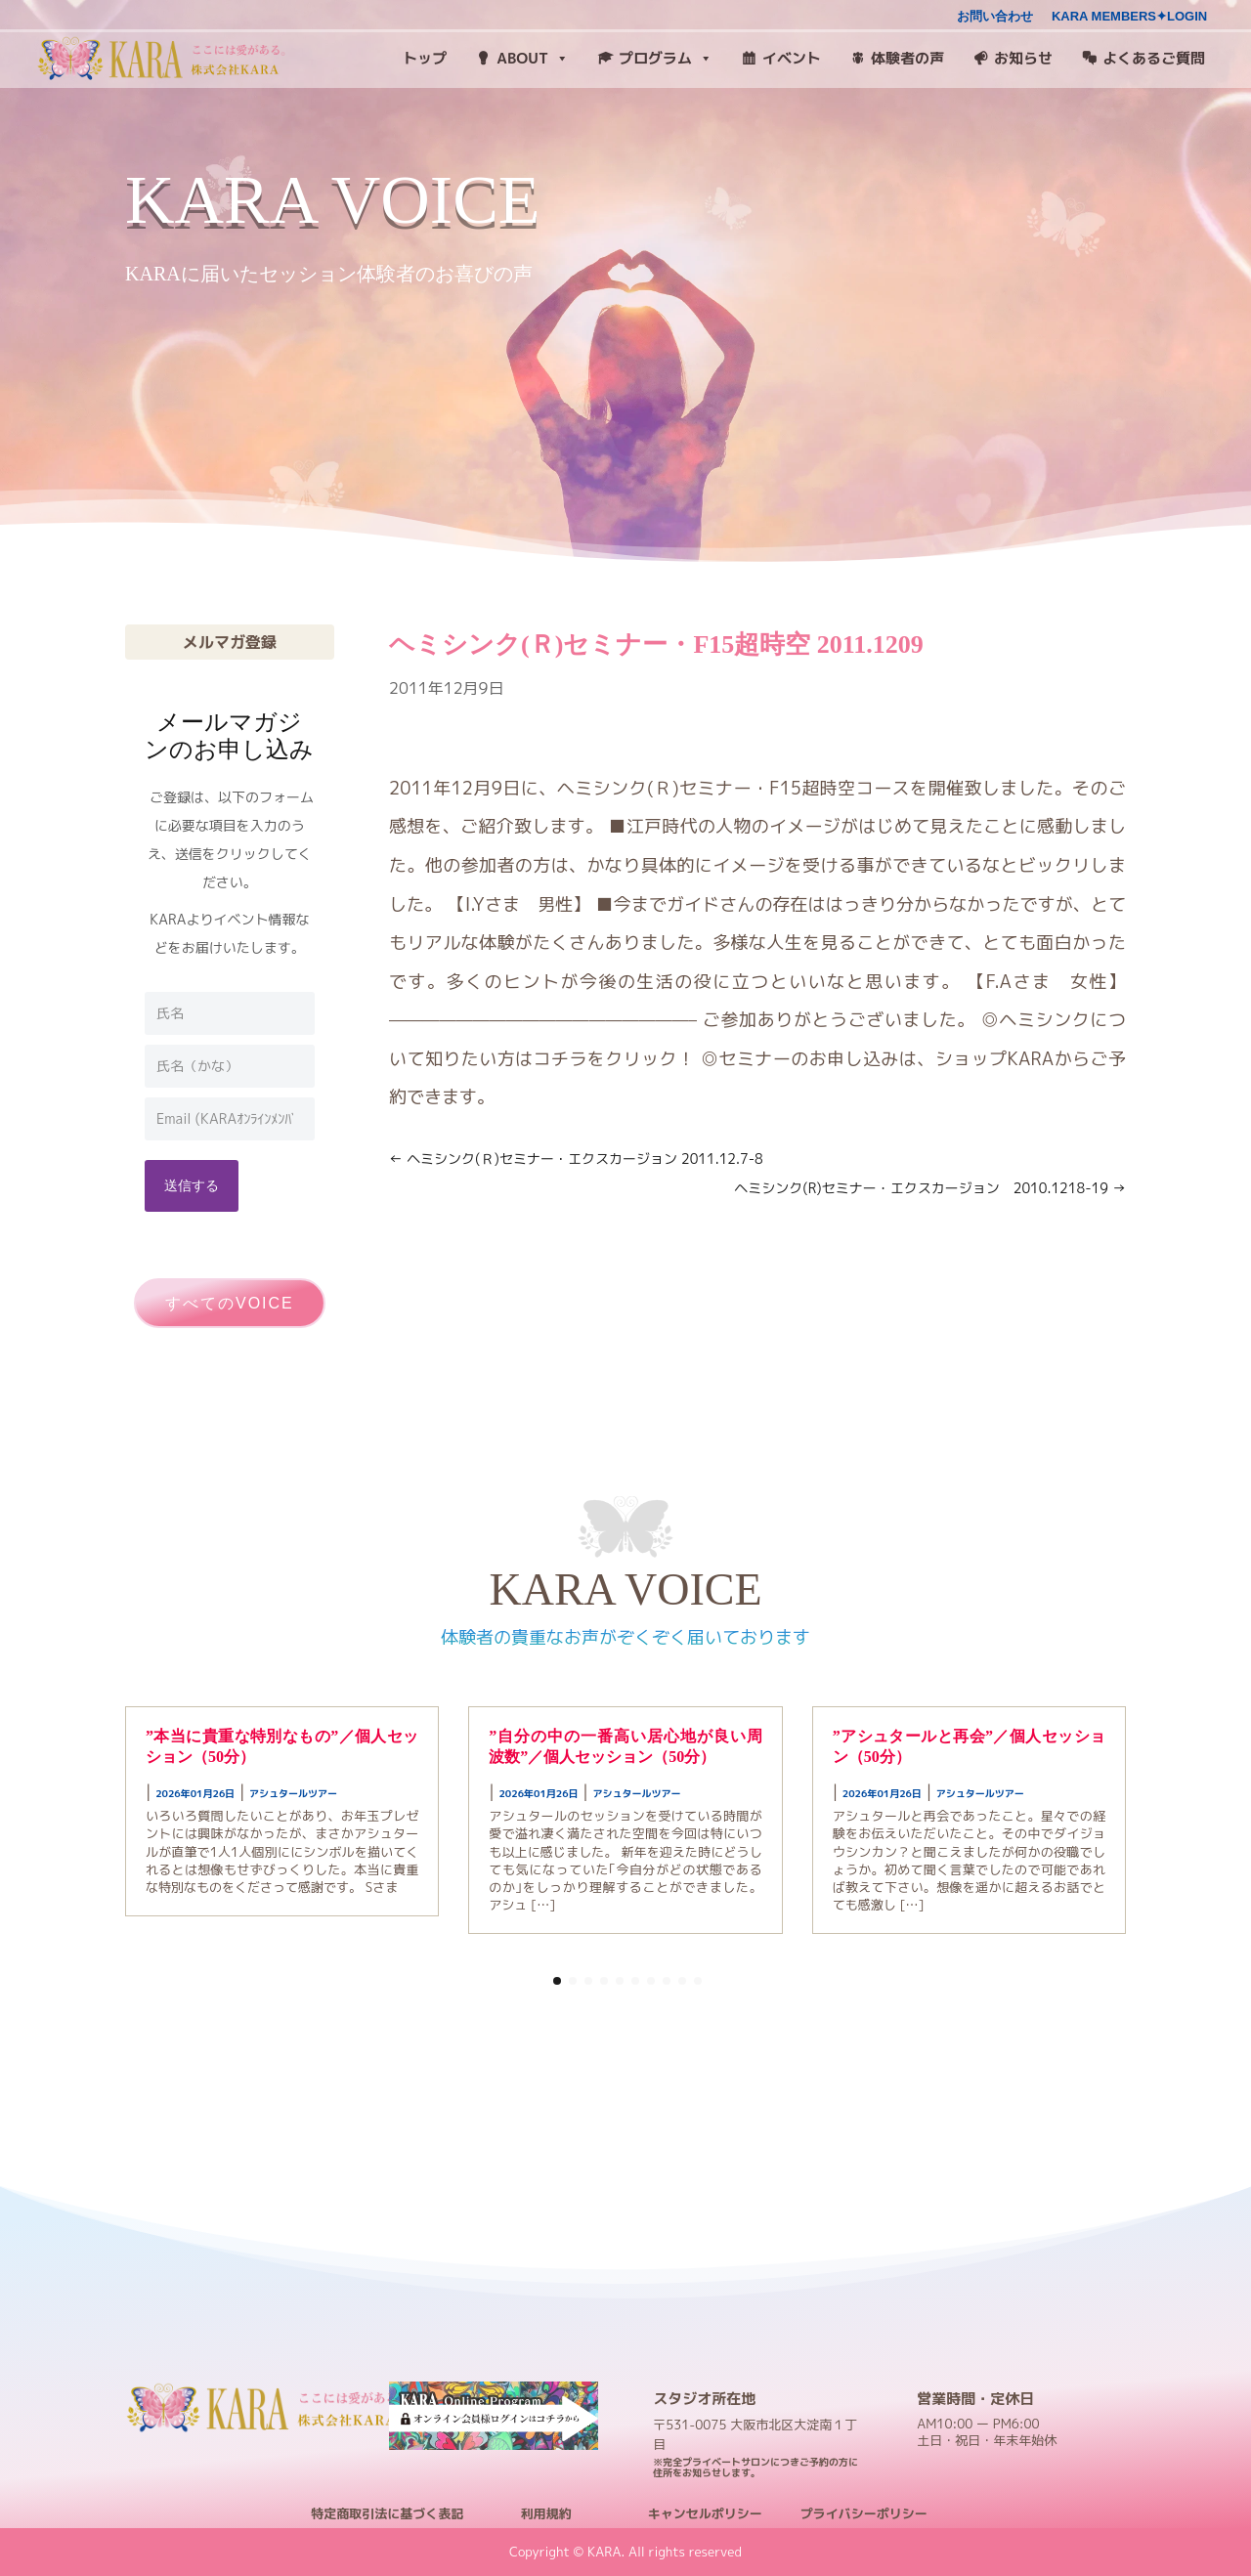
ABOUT (532, 58)
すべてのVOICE (229, 1303)
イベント (791, 58)
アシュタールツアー (293, 1793)
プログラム (665, 58)
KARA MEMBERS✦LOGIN (1129, 16)
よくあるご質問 (1153, 58)
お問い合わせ (995, 16)
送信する (191, 1185)
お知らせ (1023, 58)
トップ (425, 58)
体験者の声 (907, 58)
